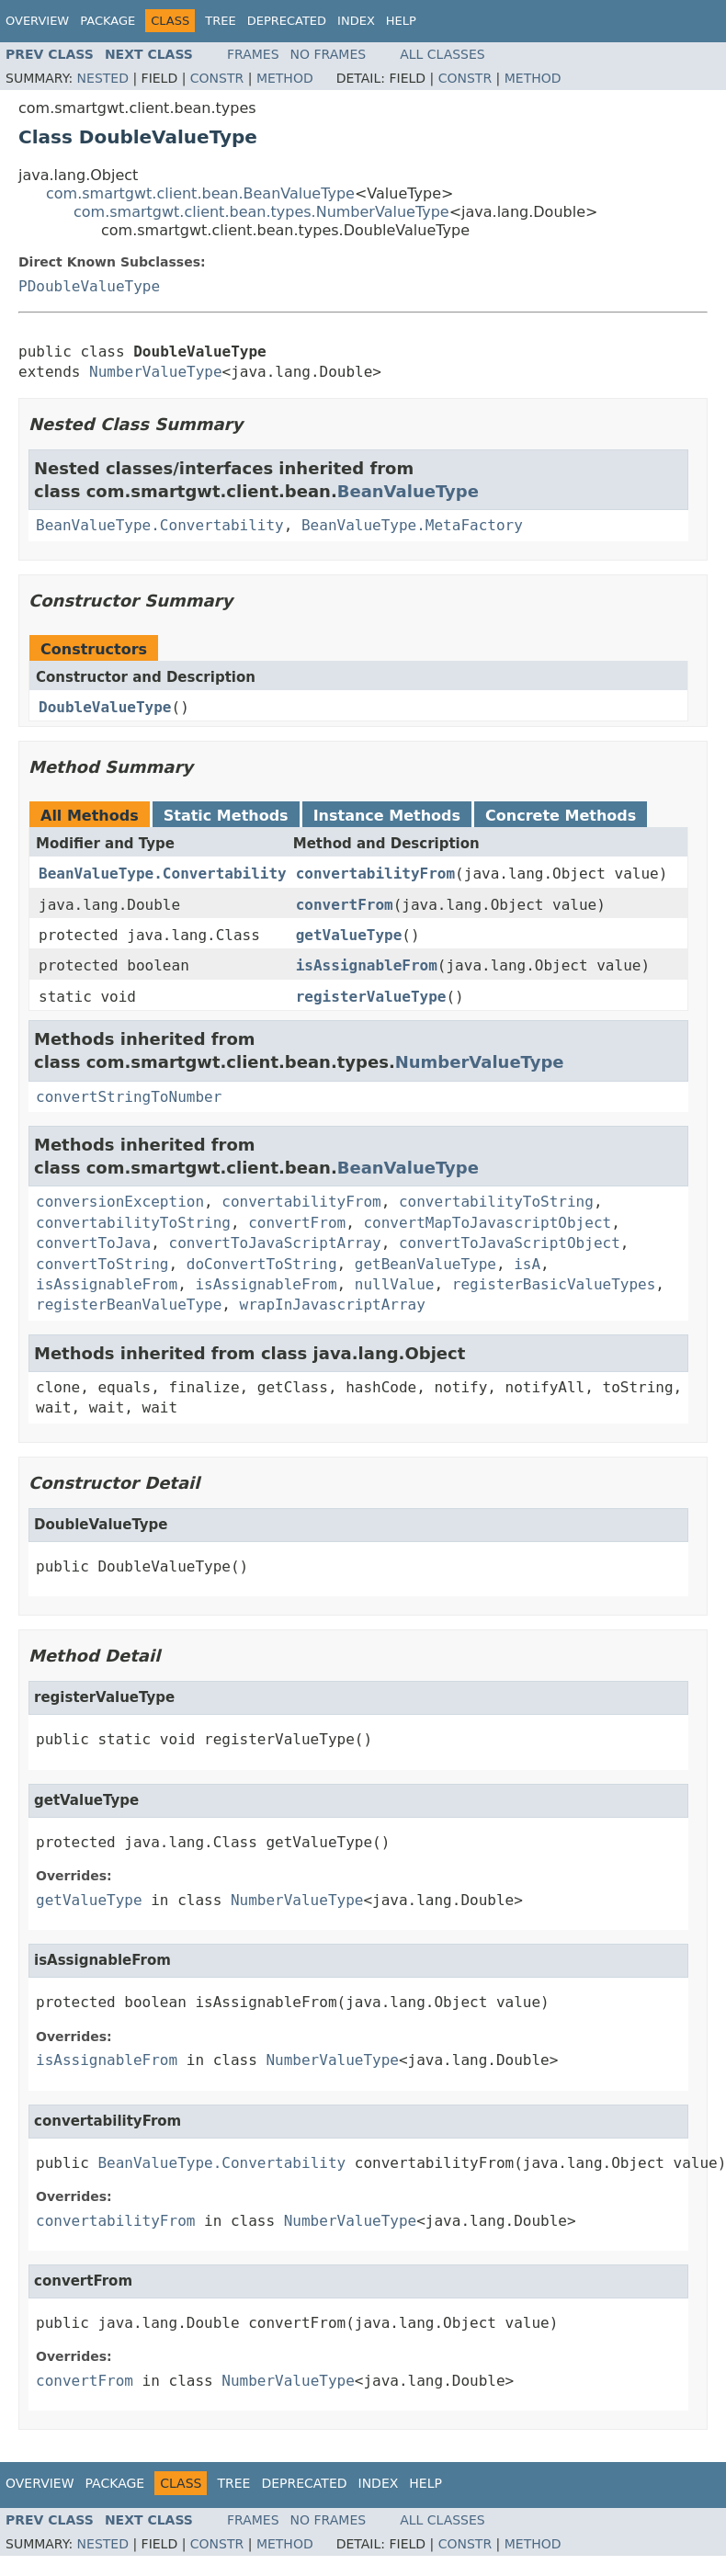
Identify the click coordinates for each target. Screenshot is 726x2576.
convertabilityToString (496, 1201)
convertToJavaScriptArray (275, 1243)
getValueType (349, 935)
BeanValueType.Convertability (160, 525)
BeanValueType (408, 491)
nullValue (395, 1284)
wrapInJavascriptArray (332, 1304)
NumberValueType (155, 371)
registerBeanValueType (128, 1304)
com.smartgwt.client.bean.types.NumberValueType (261, 212)
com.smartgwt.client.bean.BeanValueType (200, 193)
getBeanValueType (425, 1264)
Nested (103, 78)
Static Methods (226, 815)
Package (107, 21)
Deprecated (286, 21)
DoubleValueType (105, 707)
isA (527, 1264)
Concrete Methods (560, 815)
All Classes (442, 54)
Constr (217, 78)
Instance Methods (386, 815)
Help (401, 21)
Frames (253, 54)
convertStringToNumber (128, 1097)
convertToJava (93, 1243)
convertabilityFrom (375, 873)
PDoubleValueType (89, 286)
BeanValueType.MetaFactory (412, 525)
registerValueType (371, 996)
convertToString (102, 1264)
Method (284, 78)
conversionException (120, 1201)
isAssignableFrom (366, 965)
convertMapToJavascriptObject (487, 1222)
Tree (220, 21)
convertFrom (344, 905)
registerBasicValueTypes (554, 1284)
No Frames (328, 54)
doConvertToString (262, 1264)
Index (356, 21)
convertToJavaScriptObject (509, 1243)
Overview (37, 21)
